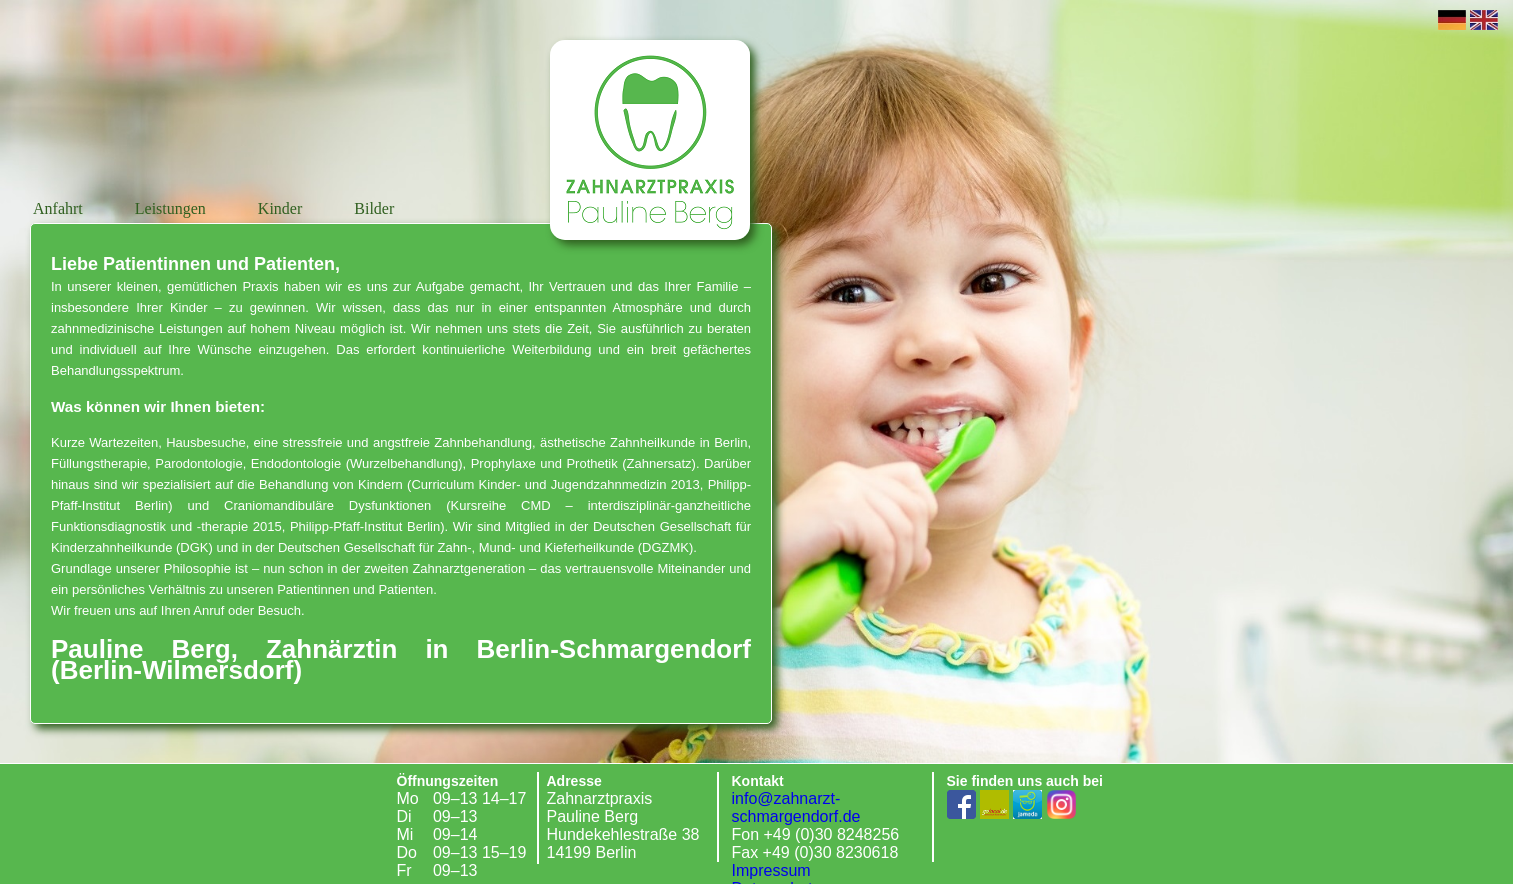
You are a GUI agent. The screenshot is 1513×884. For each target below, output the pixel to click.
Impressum (771, 870)
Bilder (374, 208)
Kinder (282, 208)
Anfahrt (60, 208)
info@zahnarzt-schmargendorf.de (796, 807)
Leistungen (172, 208)
